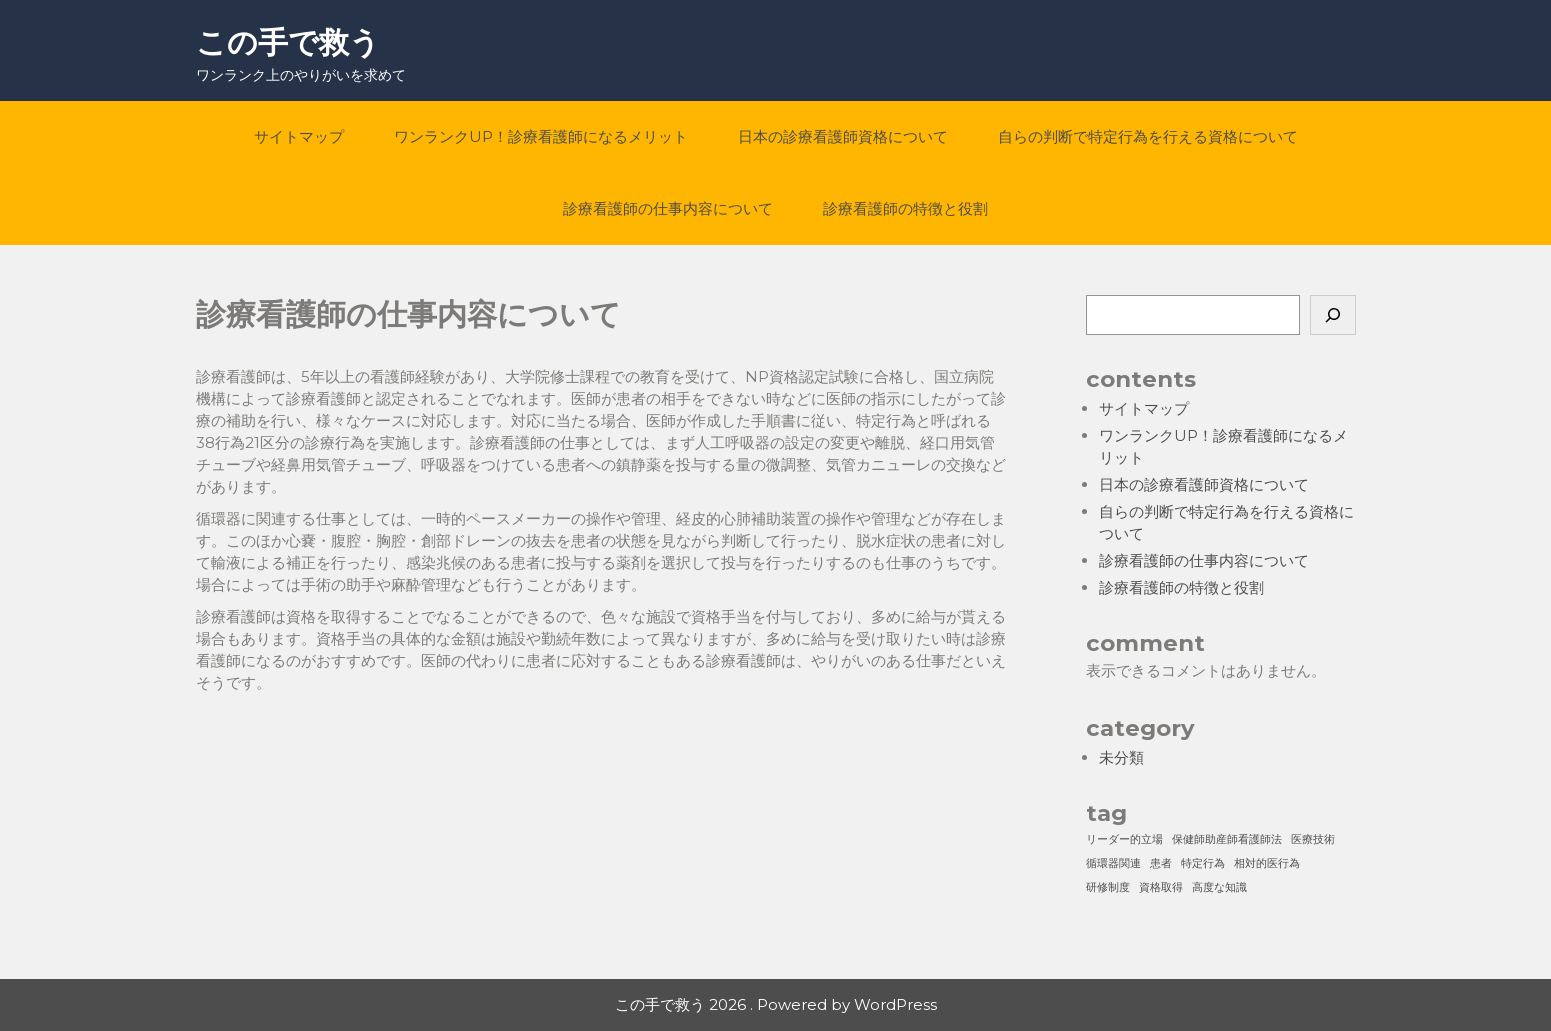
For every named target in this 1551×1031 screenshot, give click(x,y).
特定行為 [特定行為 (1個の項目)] (1203, 863)
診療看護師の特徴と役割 (905, 208)
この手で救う (288, 42)
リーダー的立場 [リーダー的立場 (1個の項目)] (1124, 839)
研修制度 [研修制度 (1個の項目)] (1108, 887)
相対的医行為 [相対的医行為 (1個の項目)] (1267, 863)
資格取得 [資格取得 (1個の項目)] (1161, 887)
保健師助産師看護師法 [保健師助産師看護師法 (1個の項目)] (1227, 839)
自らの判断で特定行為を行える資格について (1148, 136)
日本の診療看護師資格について (843, 136)
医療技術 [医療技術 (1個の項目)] (1313, 839)
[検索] (1333, 315)
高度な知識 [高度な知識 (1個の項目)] (1219, 887)
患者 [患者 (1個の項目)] (1161, 863)
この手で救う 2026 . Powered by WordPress (776, 1004)
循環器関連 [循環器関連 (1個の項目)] (1113, 863)
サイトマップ (299, 136)
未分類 (1121, 757)
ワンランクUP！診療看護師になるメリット (541, 136)
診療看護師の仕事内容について (668, 208)
